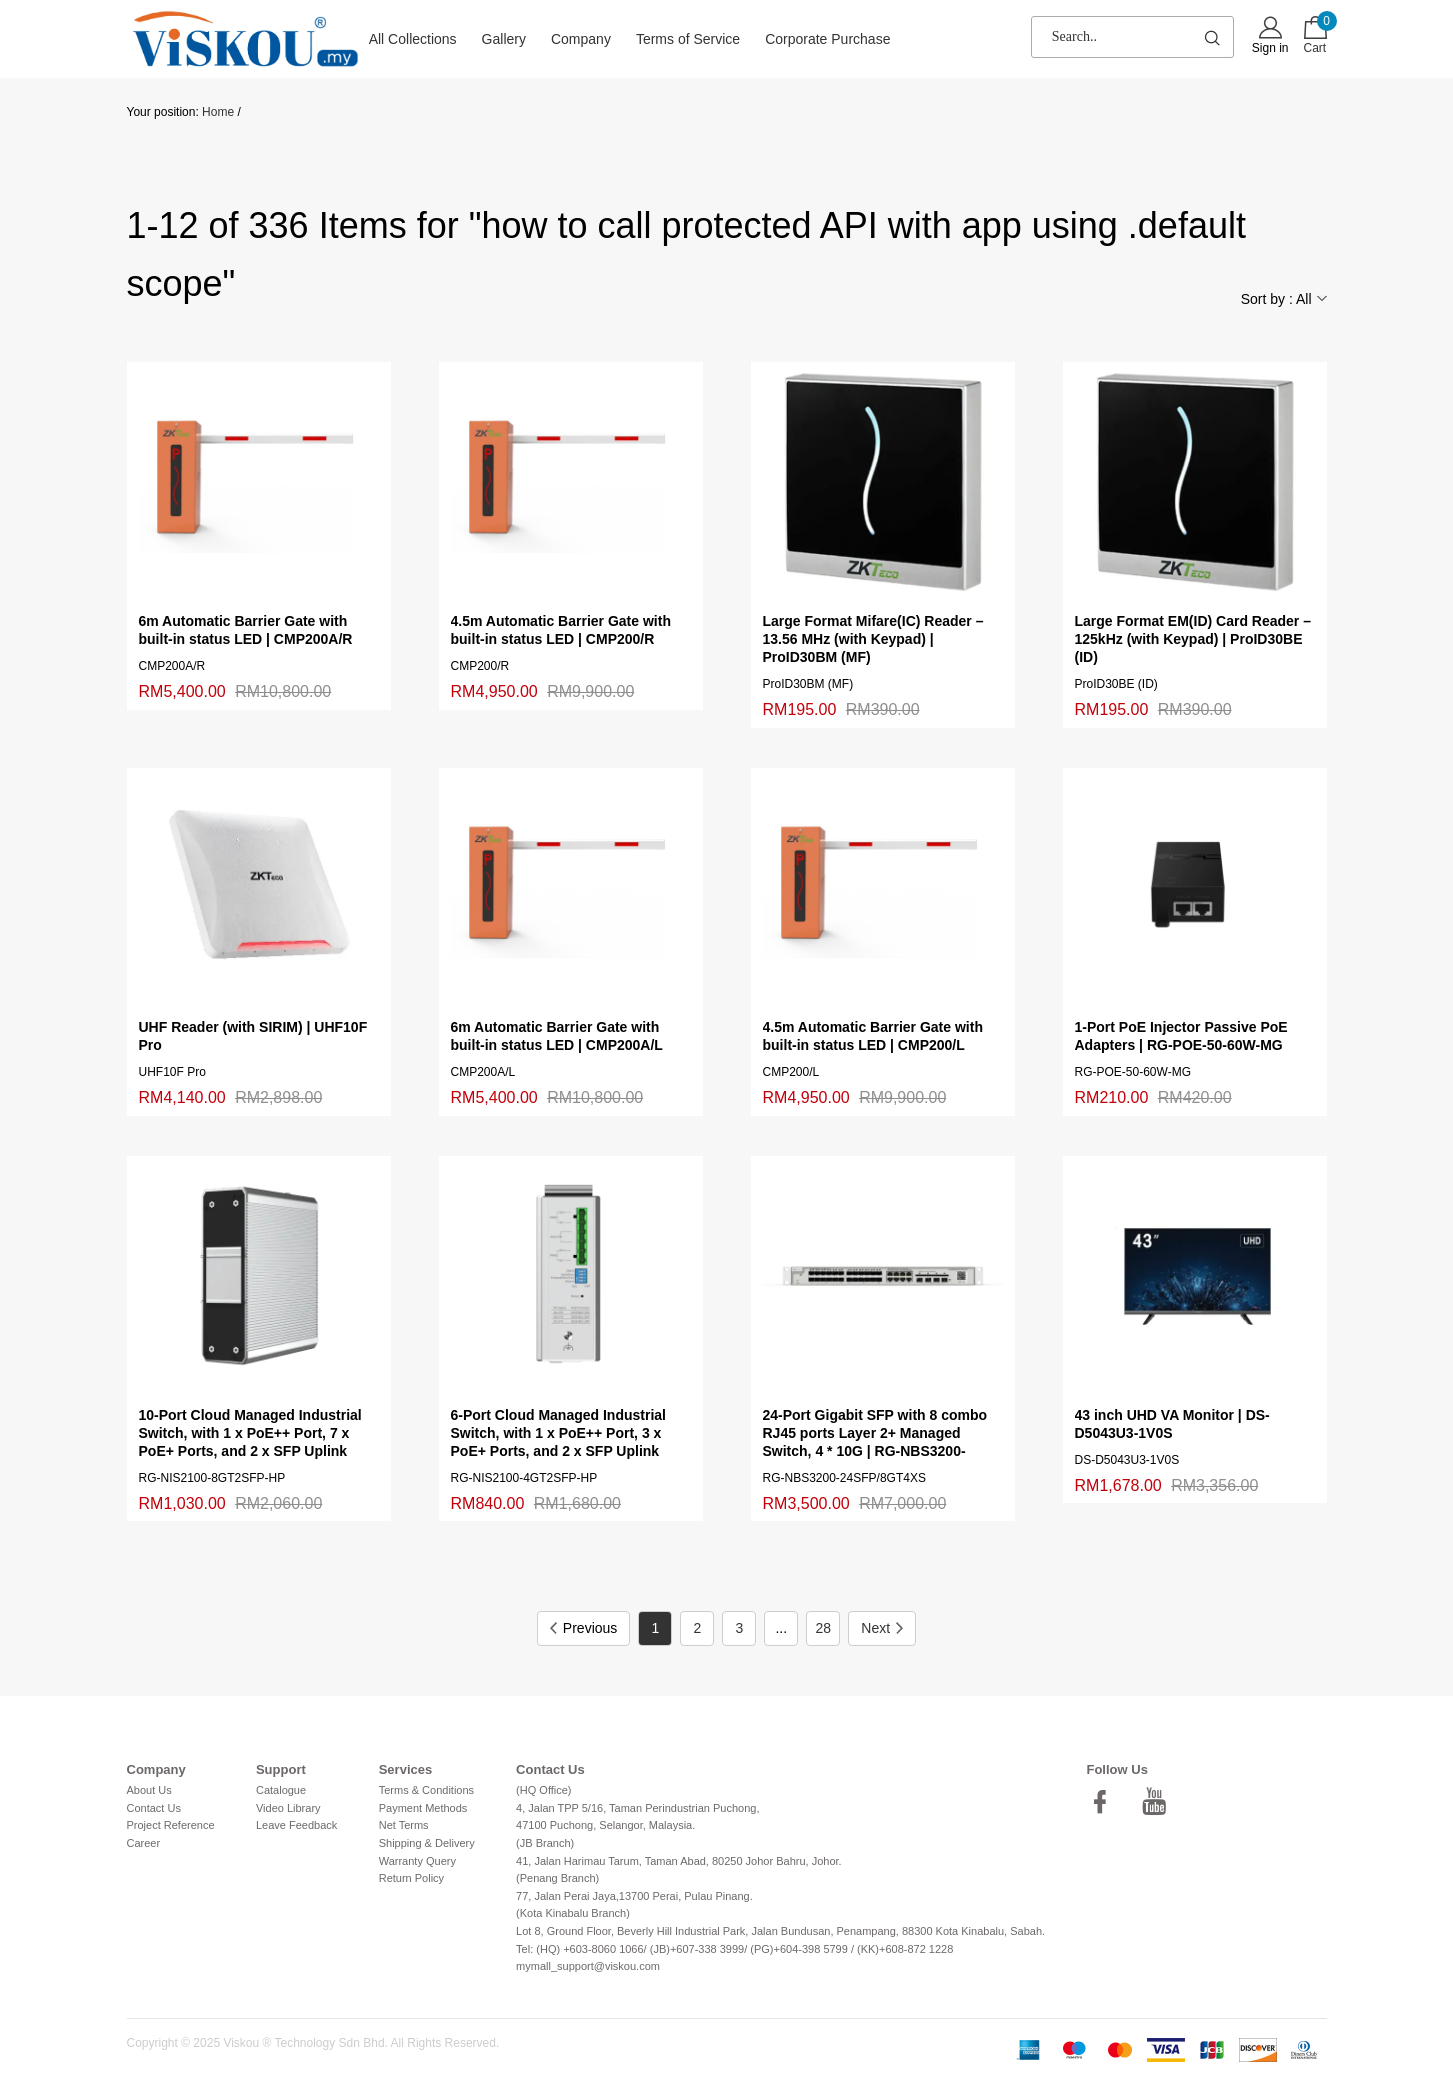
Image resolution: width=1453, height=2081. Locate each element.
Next (882, 1628)
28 (824, 1628)
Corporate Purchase (827, 39)
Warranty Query (417, 1861)
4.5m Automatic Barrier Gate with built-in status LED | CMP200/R (561, 630)
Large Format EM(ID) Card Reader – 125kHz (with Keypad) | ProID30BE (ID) (1193, 639)
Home (218, 112)
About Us (149, 1790)
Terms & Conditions (426, 1790)
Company (581, 39)
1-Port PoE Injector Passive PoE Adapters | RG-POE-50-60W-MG (1181, 1036)
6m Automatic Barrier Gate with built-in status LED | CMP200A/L (557, 1036)
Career (144, 1843)
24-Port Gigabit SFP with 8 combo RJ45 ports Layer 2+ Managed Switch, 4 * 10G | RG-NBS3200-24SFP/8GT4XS (875, 1433)
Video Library (288, 1808)
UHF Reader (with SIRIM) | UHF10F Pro (253, 1036)
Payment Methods (423, 1808)
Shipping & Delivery (427, 1843)
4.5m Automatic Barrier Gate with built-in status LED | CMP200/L (873, 1036)
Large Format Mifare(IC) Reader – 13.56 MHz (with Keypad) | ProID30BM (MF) (873, 639)
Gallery (504, 39)
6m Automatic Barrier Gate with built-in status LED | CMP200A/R (246, 630)
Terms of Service (688, 39)
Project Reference (171, 1825)
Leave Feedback (296, 1825)
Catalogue (281, 1790)
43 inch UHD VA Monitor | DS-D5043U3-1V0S (1172, 1424)
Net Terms (404, 1825)
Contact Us (154, 1808)
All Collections (413, 39)
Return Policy (411, 1878)
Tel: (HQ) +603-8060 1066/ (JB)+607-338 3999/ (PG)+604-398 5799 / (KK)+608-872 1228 (734, 1949)
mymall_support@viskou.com (588, 1966)
